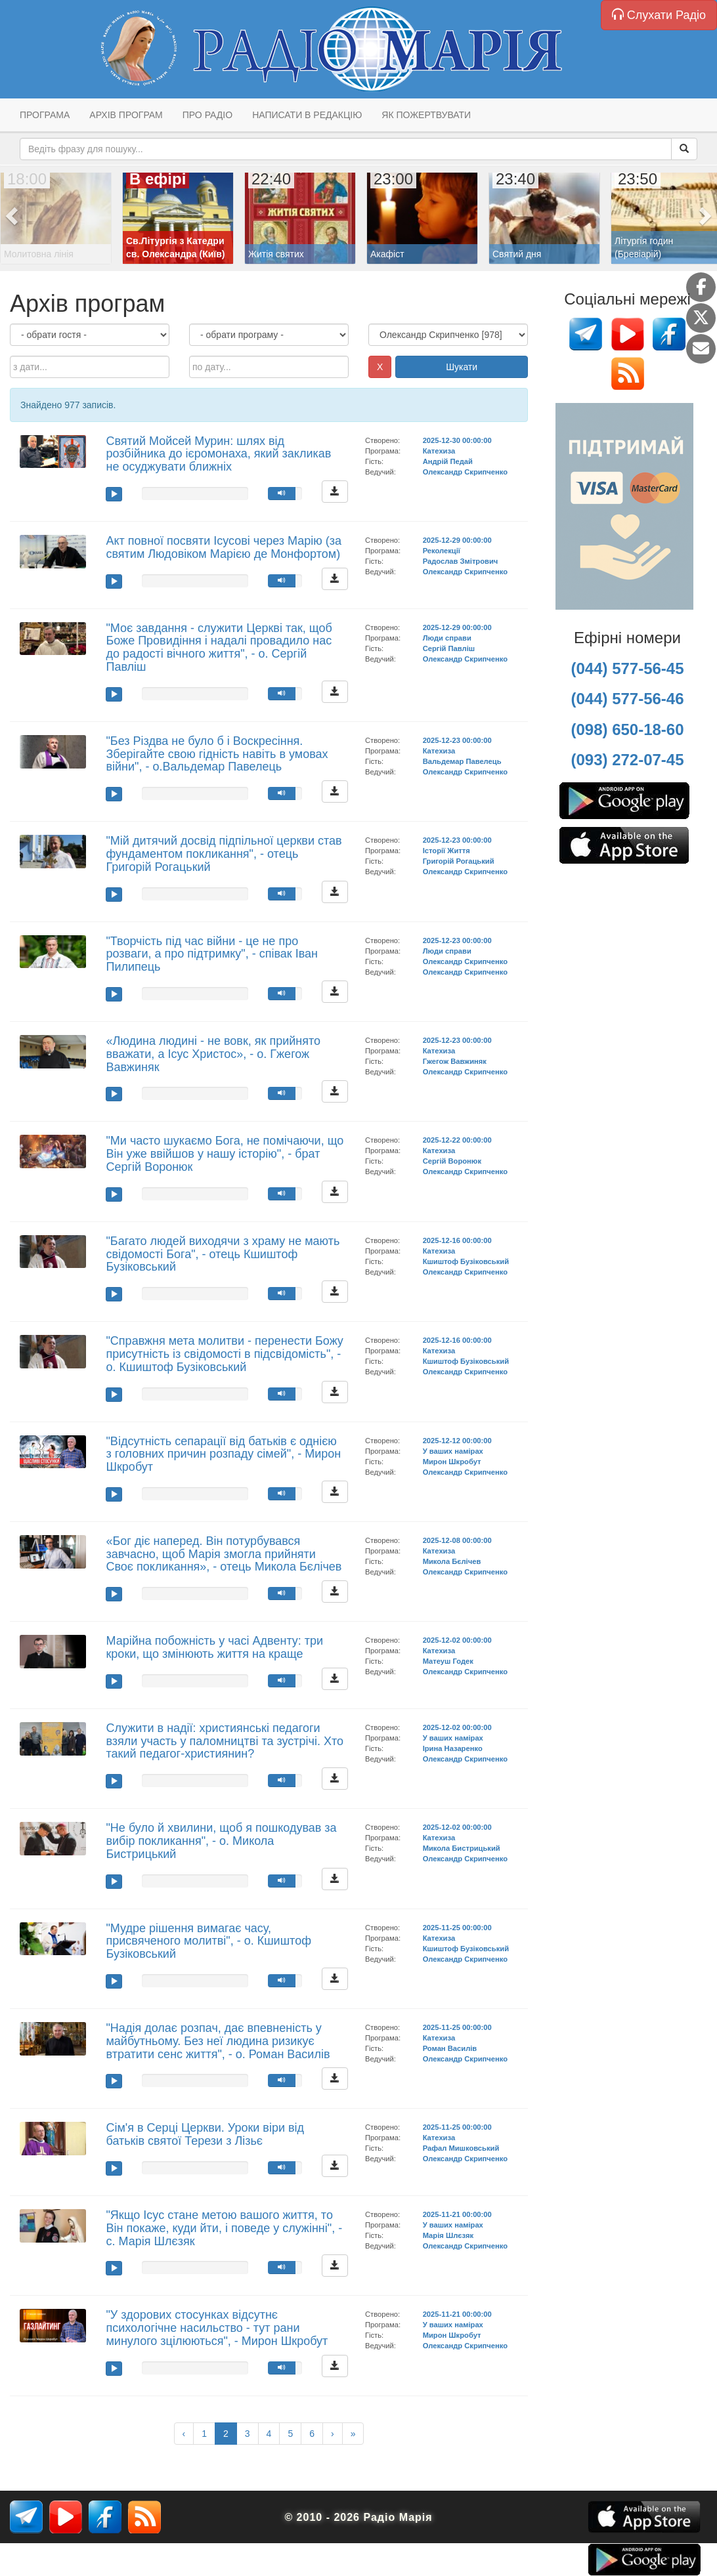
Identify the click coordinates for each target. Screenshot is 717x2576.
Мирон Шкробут (452, 1462)
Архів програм (125, 115)
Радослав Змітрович (460, 561)
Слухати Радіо (659, 15)
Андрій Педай (448, 461)
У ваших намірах (453, 1451)
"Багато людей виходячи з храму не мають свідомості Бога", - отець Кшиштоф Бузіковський (222, 1254)
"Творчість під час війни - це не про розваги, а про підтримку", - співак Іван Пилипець (212, 954)
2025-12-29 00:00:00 (457, 540)
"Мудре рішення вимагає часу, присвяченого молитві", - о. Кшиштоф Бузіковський (208, 1941)
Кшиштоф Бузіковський (466, 1261)
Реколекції (441, 551)
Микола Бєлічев (452, 1561)
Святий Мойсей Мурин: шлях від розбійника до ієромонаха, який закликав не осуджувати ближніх (218, 454)
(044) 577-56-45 (627, 668)
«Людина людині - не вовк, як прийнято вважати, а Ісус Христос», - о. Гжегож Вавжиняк (213, 1054)
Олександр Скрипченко (465, 472)
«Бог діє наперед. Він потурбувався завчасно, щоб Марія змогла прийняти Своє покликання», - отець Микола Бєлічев (223, 1554)
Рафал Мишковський (461, 2148)
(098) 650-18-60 (627, 729)
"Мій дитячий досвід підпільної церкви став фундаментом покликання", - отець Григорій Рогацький (223, 854)
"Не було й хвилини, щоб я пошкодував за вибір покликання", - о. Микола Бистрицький (221, 1841)
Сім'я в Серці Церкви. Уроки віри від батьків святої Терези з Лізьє (205, 2134)
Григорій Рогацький (458, 861)
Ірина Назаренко (453, 1748)
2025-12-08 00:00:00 (457, 1540)
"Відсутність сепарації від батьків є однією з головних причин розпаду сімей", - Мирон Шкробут (223, 1454)
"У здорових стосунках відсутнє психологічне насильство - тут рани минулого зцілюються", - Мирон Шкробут (217, 2328)
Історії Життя (446, 851)
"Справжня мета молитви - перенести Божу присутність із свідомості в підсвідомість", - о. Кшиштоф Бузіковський (224, 1354)
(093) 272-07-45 (627, 760)
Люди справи (447, 638)
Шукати (461, 367)
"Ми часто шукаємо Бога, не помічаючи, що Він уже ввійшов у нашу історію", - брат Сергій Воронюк (224, 1153)
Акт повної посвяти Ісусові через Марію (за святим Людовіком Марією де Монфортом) (223, 547)
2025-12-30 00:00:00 (457, 440)
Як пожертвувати (426, 115)
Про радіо (207, 115)
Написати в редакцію (307, 115)
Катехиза (439, 451)
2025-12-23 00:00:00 (457, 740)
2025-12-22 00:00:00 (457, 1140)
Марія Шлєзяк (448, 2235)
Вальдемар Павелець (462, 761)
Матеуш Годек (448, 1661)
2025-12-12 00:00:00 (457, 1441)
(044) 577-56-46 (627, 698)
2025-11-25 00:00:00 (457, 1928)
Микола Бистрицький (461, 1848)
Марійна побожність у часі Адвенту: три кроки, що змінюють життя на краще (214, 1647)
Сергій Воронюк (452, 1161)
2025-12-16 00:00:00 (457, 1240)
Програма (45, 115)
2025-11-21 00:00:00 (457, 2214)
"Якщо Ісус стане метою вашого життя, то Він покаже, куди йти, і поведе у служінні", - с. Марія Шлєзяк (224, 2228)
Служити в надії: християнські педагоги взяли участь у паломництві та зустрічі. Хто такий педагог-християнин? (224, 1741)
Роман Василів (450, 2048)
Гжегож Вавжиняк (455, 1061)
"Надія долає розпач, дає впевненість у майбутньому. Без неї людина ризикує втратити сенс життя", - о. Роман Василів (218, 2041)
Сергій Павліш (449, 648)
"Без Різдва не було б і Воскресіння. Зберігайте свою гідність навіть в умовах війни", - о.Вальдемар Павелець (217, 754)
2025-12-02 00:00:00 (457, 1640)
